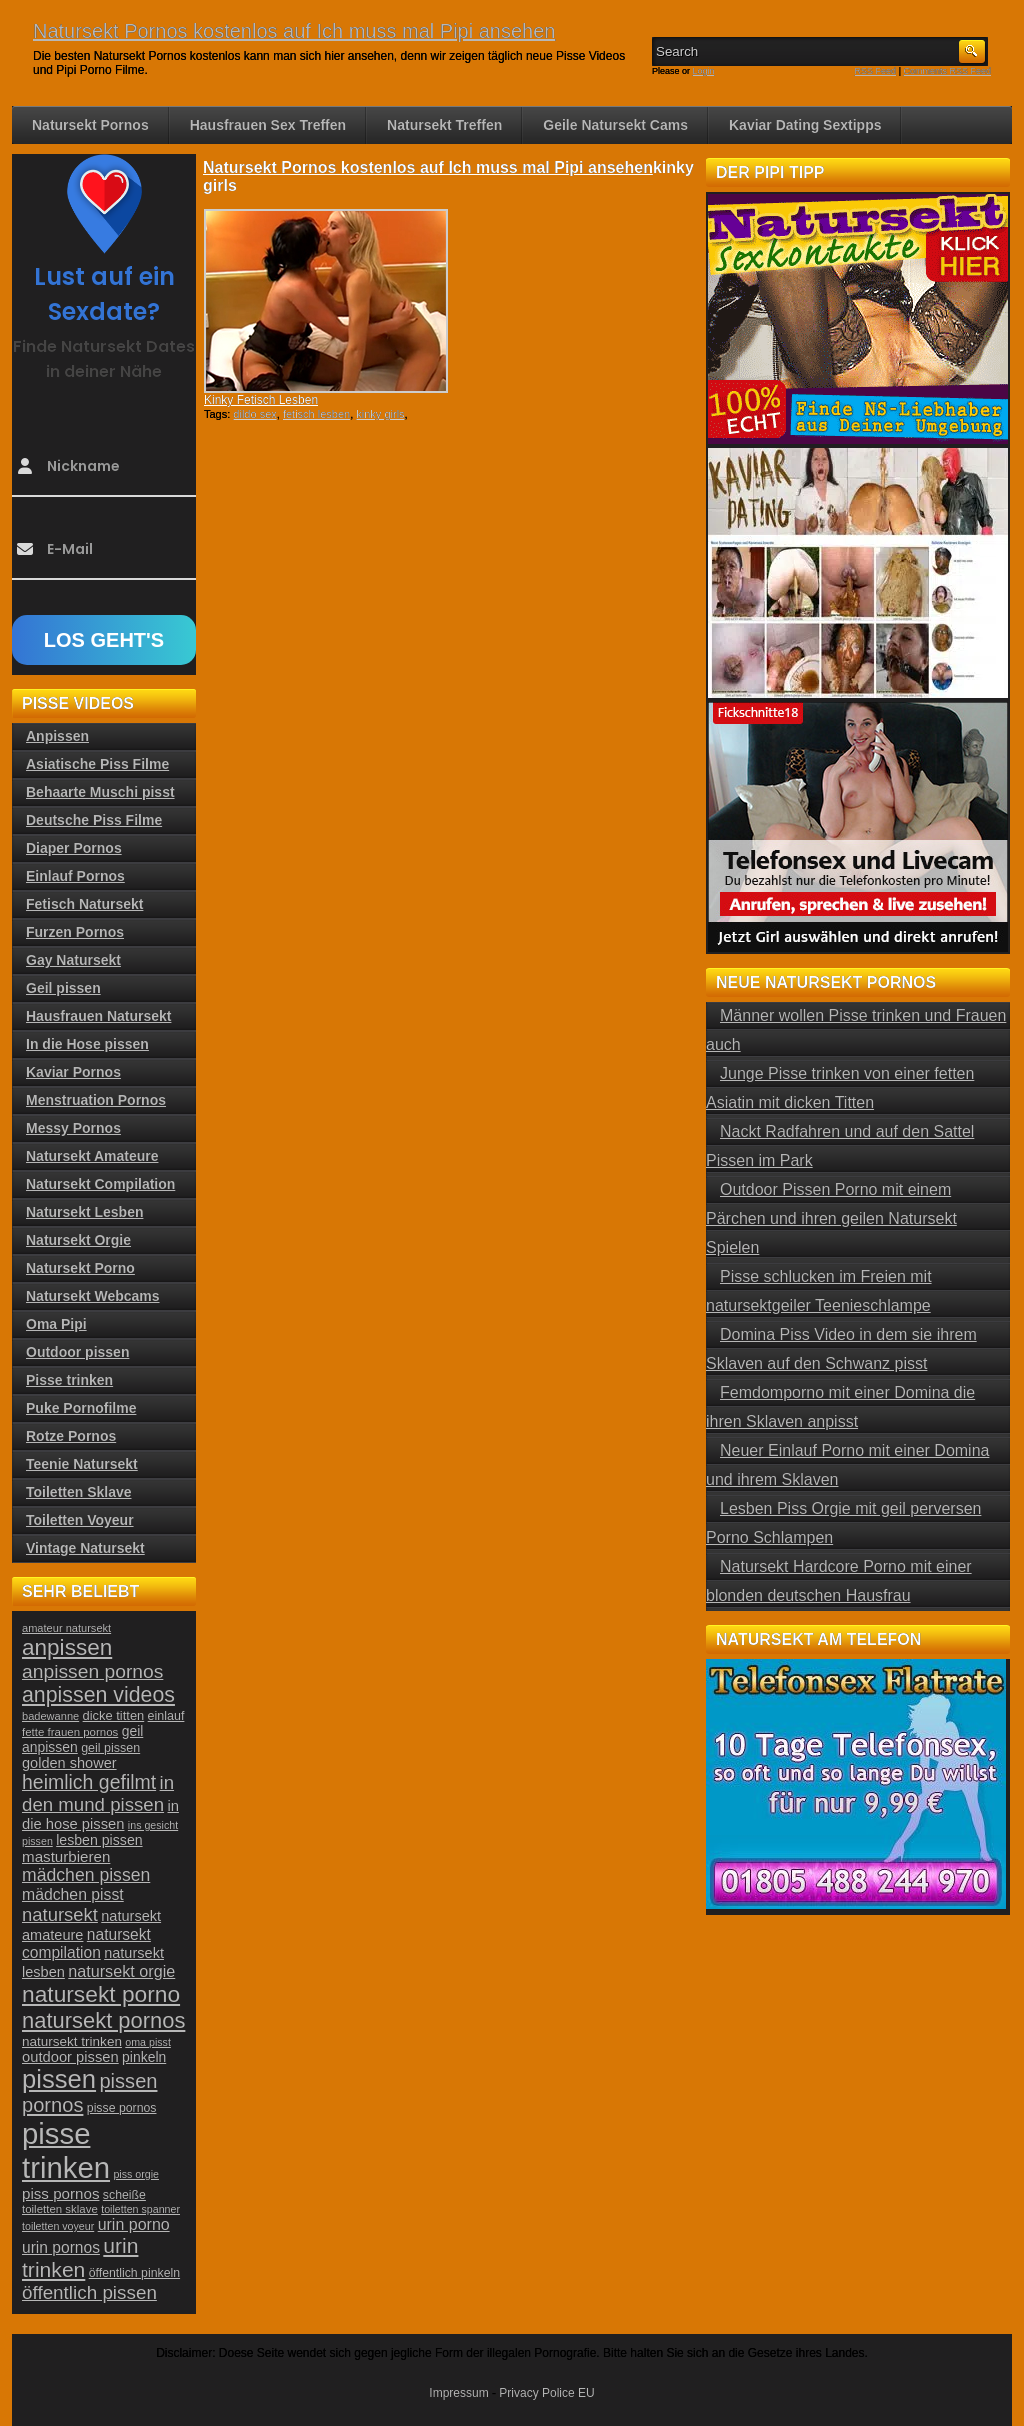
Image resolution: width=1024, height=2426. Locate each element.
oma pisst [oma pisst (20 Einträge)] (148, 2042)
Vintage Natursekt (85, 1548)
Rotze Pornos (71, 1436)
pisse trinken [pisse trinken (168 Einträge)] (66, 2150)
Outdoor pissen (77, 1352)
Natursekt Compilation (100, 1184)
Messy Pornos (73, 1128)
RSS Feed (876, 71)
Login (704, 71)
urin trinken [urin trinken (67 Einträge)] (80, 2257)
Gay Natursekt (73, 960)
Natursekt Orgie (78, 1240)
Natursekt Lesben (84, 1212)
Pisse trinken (69, 1380)
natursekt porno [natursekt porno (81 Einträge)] (101, 1994)
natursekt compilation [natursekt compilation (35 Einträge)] (86, 1943)
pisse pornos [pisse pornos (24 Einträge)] (122, 2108)
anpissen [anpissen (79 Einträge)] (67, 1647)
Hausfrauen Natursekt (99, 1016)
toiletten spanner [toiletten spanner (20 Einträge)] (140, 2209)
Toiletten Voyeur (80, 1520)
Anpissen (57, 736)
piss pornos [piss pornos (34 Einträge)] (61, 2193)
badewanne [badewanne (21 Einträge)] (50, 1716)
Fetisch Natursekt (84, 904)
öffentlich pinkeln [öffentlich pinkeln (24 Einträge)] (134, 2273)
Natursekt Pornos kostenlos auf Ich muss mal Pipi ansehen (294, 31)
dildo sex (254, 414)
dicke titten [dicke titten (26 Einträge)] (114, 1715)
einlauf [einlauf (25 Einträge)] (166, 1716)
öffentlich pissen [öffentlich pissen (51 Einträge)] (89, 2292)
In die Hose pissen (87, 1044)
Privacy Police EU (546, 2393)
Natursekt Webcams (93, 1296)
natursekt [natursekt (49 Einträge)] (60, 1914)
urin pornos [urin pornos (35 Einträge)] (61, 2247)
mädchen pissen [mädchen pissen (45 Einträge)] (86, 1875)
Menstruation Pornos (96, 1100)
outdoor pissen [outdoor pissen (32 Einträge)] (70, 2057)
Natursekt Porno (80, 1268)
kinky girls (380, 414)
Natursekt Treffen (444, 125)
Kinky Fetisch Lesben (261, 400)
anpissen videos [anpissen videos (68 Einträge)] (98, 1695)
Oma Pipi (56, 1324)
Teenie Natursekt (82, 1464)
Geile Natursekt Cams (615, 125)
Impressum (458, 2393)
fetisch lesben (316, 414)
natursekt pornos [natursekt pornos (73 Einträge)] (103, 2020)
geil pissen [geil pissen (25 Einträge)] (110, 1748)
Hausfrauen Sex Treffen (268, 125)
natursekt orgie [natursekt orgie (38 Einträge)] (121, 1971)
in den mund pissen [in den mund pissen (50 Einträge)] (98, 1793)
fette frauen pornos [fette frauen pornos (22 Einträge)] (70, 1732)
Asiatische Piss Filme (97, 764)
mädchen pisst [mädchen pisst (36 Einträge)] (73, 1894)
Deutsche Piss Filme (94, 820)
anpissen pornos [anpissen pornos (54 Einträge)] (92, 1671)
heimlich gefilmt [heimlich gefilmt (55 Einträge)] (89, 1782)
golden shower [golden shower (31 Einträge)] (69, 1763)
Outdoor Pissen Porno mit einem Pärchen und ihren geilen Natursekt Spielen (831, 1218)
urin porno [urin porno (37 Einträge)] (134, 2224)
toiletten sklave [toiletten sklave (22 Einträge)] (60, 2209)
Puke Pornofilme (81, 1408)
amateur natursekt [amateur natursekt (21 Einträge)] (66, 1628)
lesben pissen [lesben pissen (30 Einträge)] (99, 1840)
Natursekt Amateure (92, 1156)
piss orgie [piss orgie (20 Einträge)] (136, 2174)
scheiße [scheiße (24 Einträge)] (124, 2195)
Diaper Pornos (74, 848)
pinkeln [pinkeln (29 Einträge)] (144, 2057)
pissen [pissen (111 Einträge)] (59, 2079)
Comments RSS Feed (947, 71)
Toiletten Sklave (79, 1492)
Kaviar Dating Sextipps (805, 125)
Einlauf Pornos (75, 876)
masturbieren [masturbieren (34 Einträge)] (66, 1856)
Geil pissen (63, 988)
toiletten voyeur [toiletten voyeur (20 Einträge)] (58, 2226)
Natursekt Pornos (90, 125)
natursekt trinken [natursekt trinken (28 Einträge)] (72, 2041)
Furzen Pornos (75, 932)
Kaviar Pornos (73, 1072)
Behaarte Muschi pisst (100, 792)
